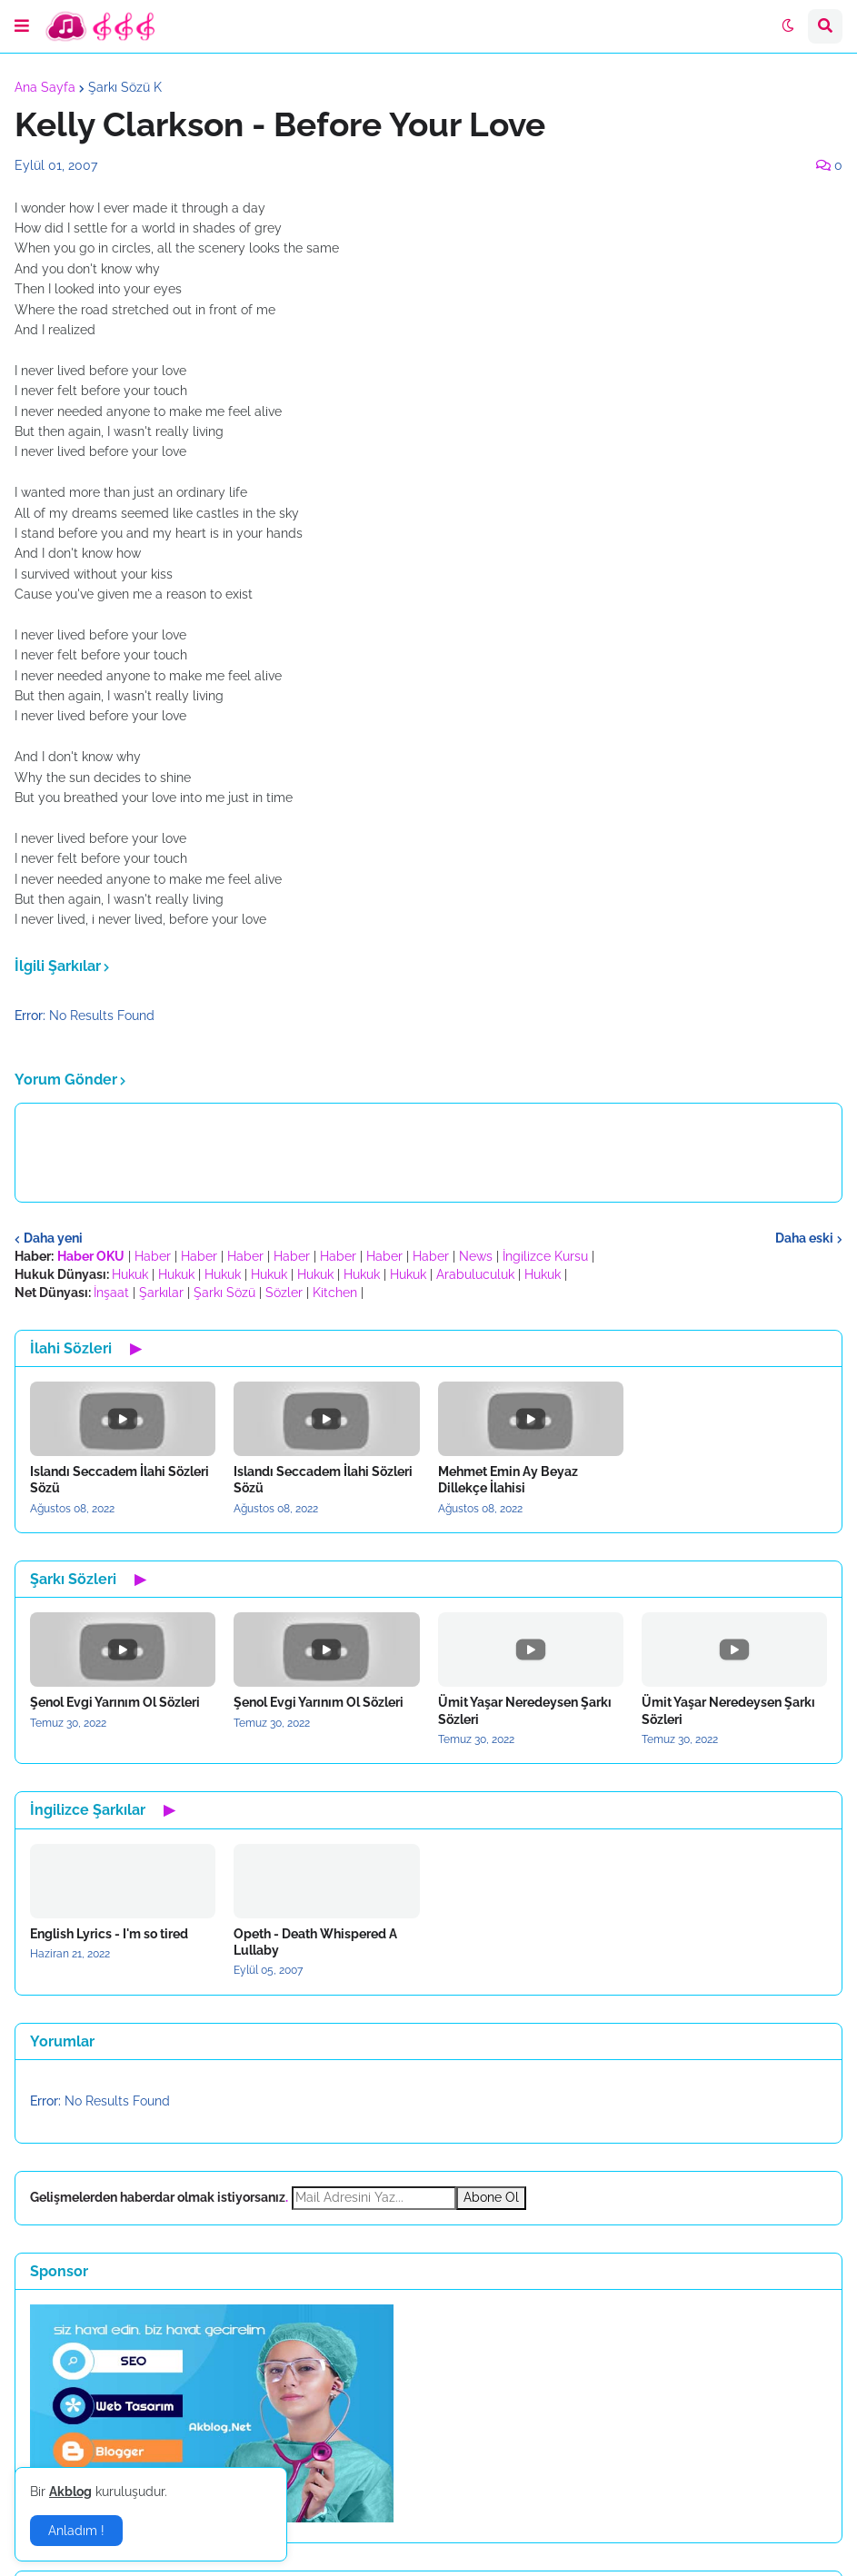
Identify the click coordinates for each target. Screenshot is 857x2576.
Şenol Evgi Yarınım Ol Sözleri (115, 1702)
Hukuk (130, 1274)
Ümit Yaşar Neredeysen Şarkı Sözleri (525, 1710)
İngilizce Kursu (545, 1256)
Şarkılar (161, 1292)
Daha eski (804, 1238)
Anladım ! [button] (76, 2530)
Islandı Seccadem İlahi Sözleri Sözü (119, 1479)
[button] (22, 26)
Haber (153, 1256)
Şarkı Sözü (224, 1292)
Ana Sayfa (45, 87)
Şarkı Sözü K (125, 87)
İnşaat (111, 1292)
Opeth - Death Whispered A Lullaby (315, 1942)
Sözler (284, 1292)
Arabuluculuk (475, 1274)
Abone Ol (491, 2197)
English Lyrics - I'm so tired (109, 1934)
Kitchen (335, 1292)
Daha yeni (53, 1238)
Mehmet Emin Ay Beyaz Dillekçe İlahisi (508, 1479)
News (476, 1256)
